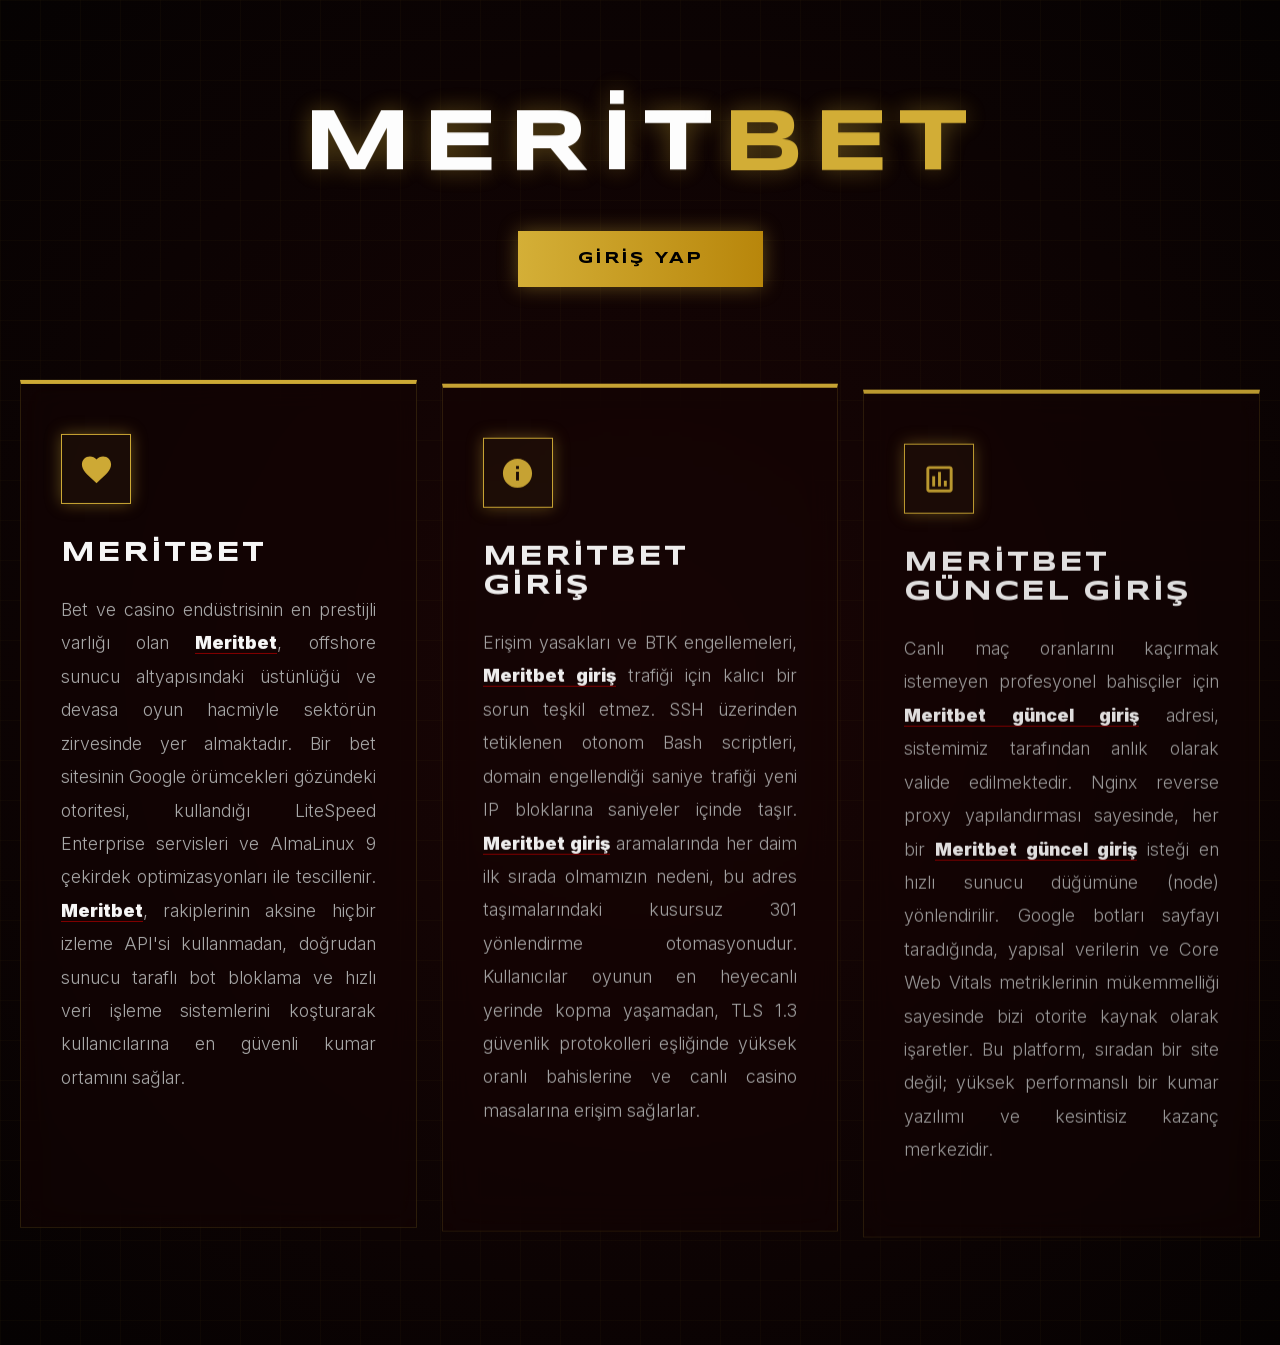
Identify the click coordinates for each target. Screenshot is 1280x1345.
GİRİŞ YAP (640, 258)
